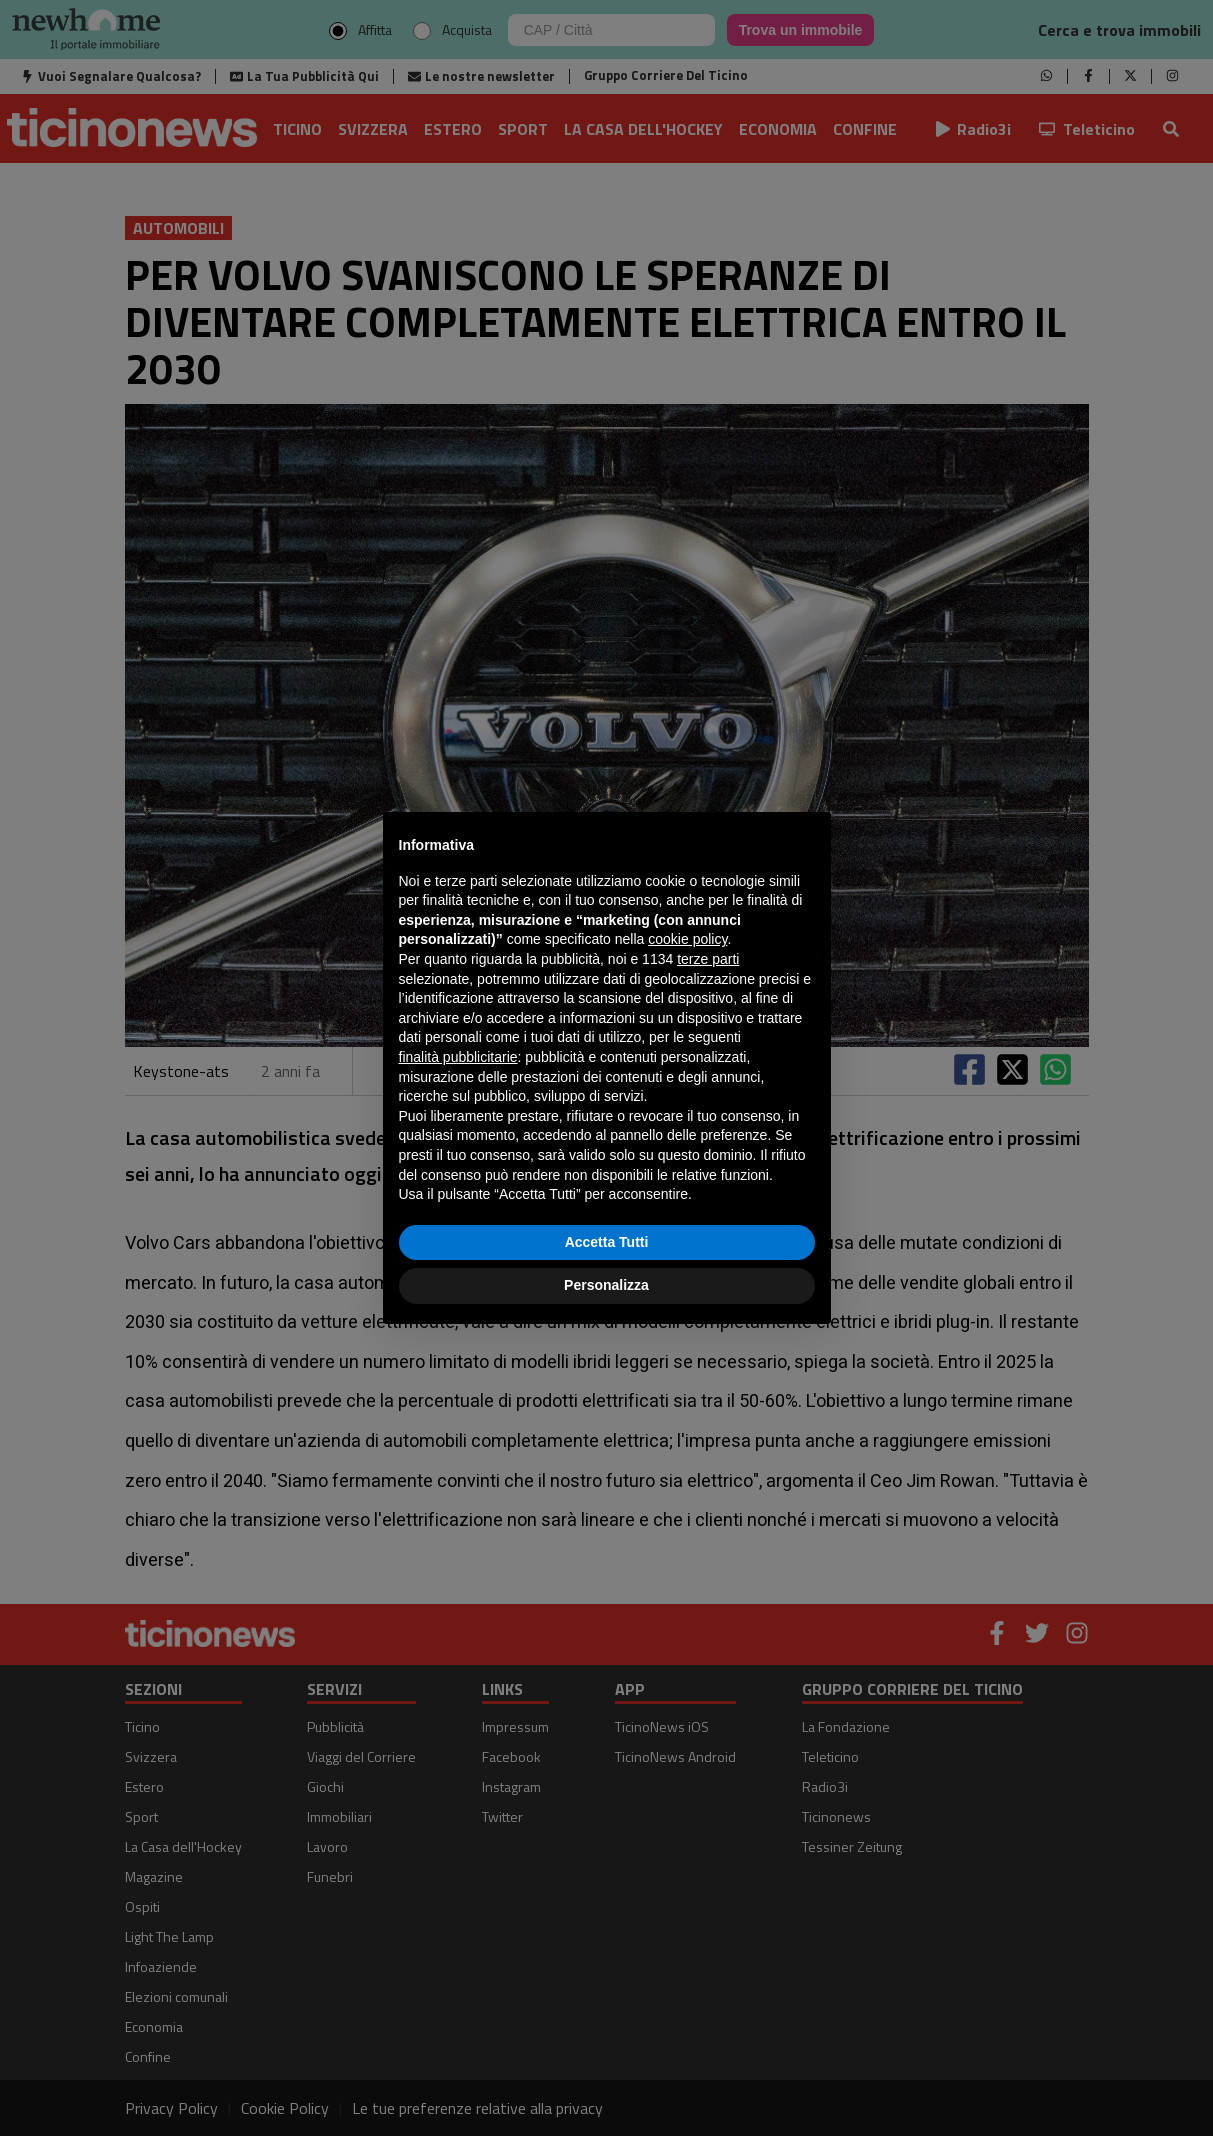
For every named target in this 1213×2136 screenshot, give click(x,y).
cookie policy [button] (687, 939)
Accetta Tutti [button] (607, 1242)
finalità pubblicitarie (458, 1057)
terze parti (708, 959)
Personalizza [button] (606, 1285)
